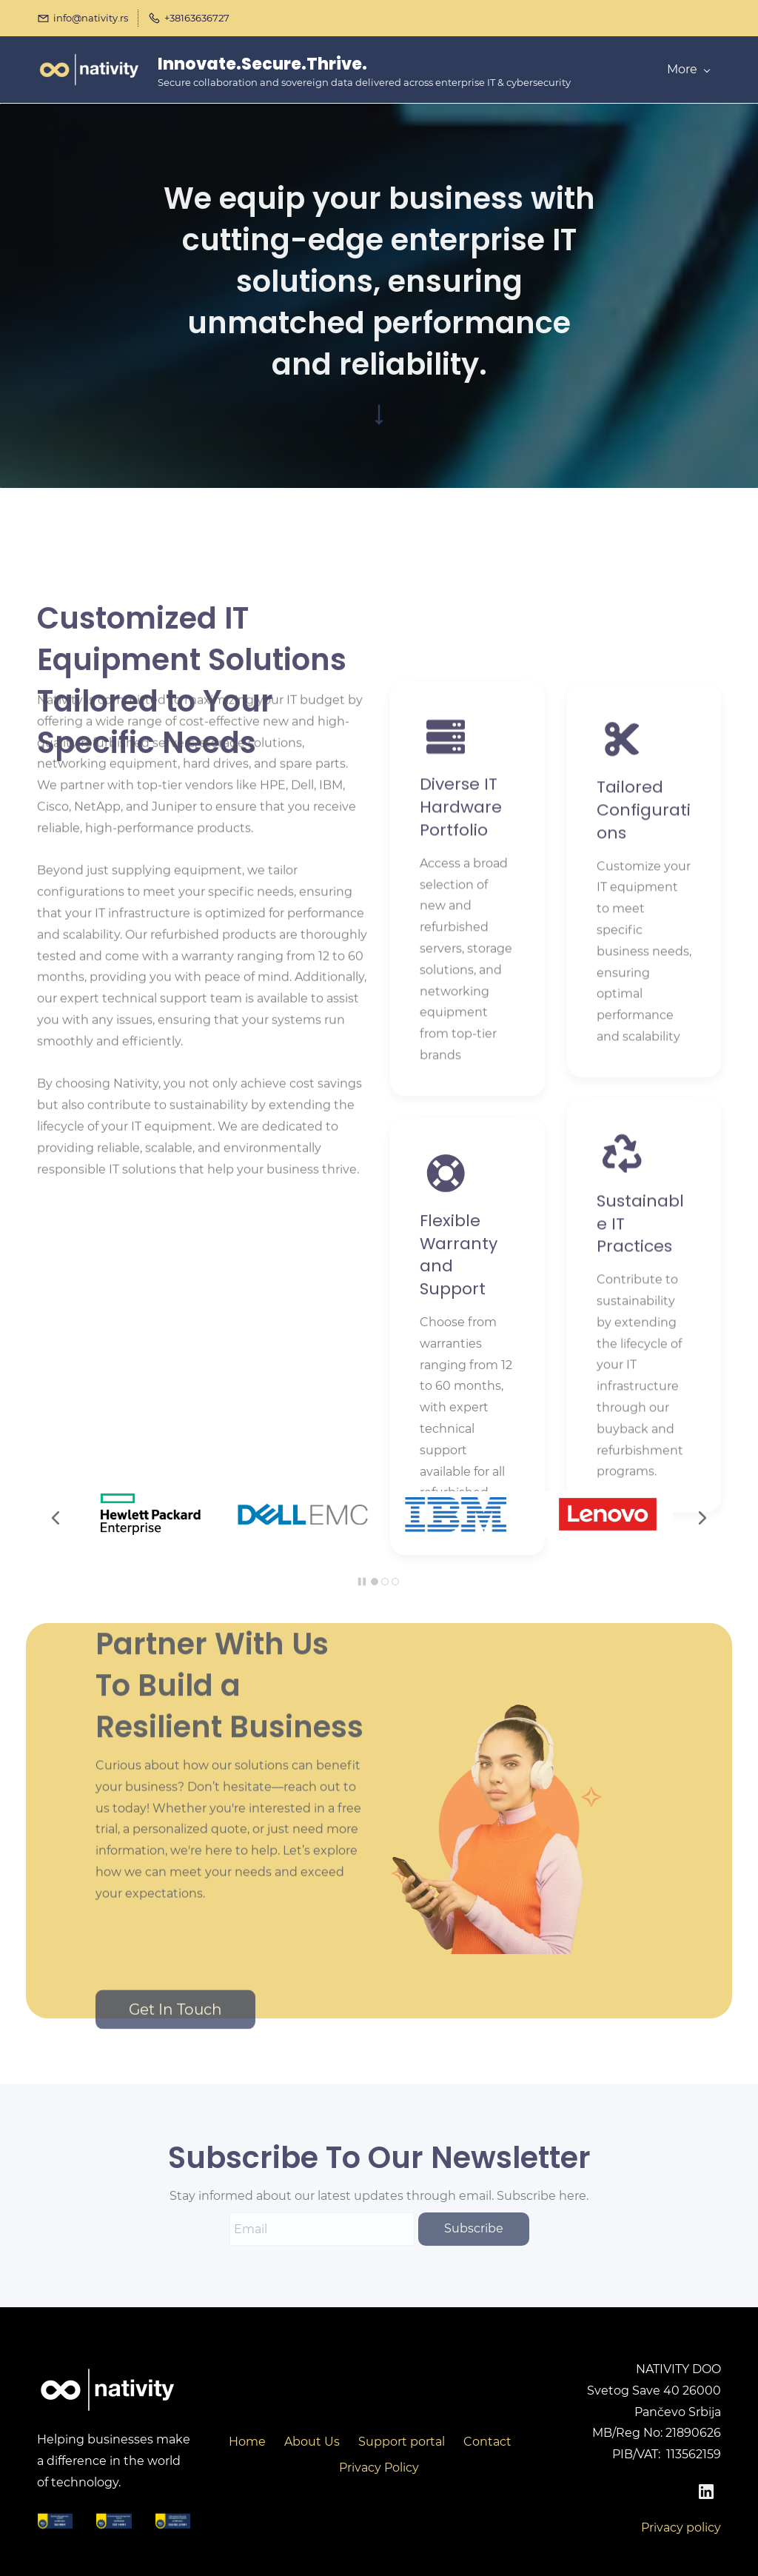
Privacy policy (681, 2527)
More (688, 69)
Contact (487, 2442)
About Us (312, 2442)
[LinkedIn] (706, 2491)
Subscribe (473, 2228)
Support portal (401, 2442)
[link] (150, 1501)
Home (247, 2442)
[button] (55, 1517)
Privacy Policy (379, 2467)
